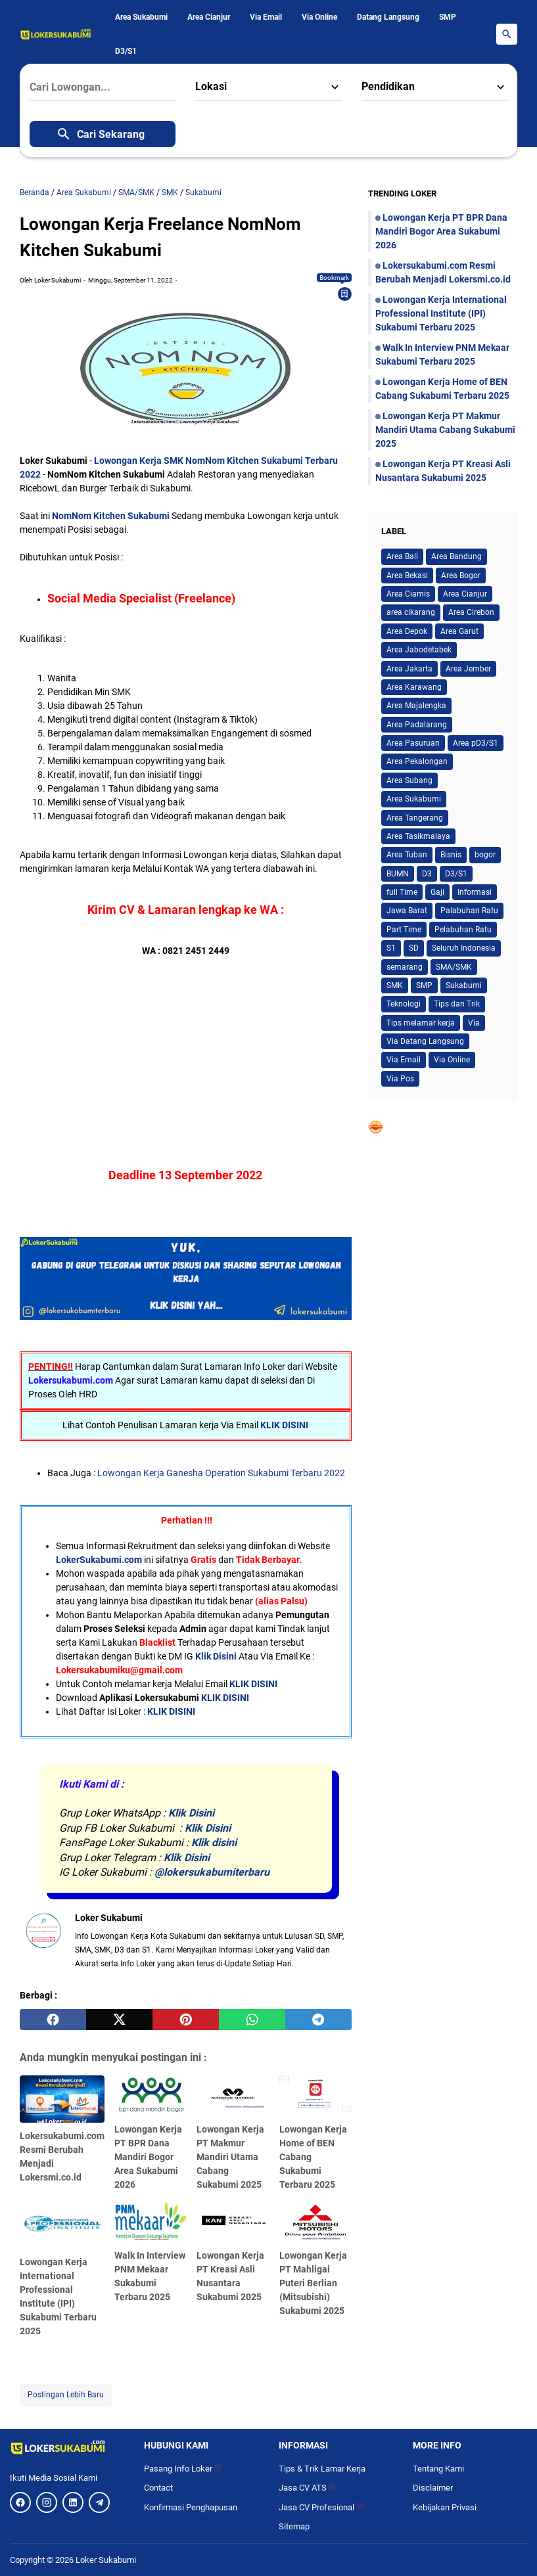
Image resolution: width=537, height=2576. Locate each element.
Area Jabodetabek (419, 649)
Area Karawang (414, 687)
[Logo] (67, 2447)
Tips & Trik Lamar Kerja (322, 2469)
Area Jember (468, 668)
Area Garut (459, 631)
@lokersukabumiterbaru (211, 1872)
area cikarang (410, 612)
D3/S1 (126, 51)
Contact (158, 2488)
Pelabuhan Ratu (463, 929)
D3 (427, 873)
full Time (401, 892)
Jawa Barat (406, 910)
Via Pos (400, 1078)
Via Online (319, 17)
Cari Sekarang (100, 134)
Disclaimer (433, 2488)
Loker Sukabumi (106, 2560)
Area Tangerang (414, 818)
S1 (391, 948)
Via (474, 1023)
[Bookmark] (344, 293)
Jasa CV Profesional (321, 2507)
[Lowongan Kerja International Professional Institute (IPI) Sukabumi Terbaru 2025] (62, 2225)
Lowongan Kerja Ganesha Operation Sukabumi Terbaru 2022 (221, 1473)
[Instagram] (46, 2502)
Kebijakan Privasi (445, 2507)
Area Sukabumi (141, 17)
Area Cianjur (208, 17)
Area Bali (402, 556)
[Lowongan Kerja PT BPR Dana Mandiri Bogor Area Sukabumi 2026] (150, 2095)
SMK (394, 985)
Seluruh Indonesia (464, 948)
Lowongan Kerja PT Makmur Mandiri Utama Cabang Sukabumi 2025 (230, 2157)
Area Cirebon (471, 612)
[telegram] (318, 2019)
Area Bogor (460, 575)
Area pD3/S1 (475, 743)
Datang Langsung (388, 17)
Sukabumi (464, 985)
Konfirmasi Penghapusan (190, 2507)
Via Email (266, 17)
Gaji (437, 892)
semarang (404, 967)
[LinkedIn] (72, 2502)
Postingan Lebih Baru (66, 2394)
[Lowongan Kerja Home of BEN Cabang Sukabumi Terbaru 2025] (315, 2095)
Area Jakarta (409, 668)
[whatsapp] (252, 2019)
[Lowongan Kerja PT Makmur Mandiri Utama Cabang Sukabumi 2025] (233, 2095)
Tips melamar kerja (420, 1023)
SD (414, 948)
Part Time (403, 929)
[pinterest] (185, 2019)
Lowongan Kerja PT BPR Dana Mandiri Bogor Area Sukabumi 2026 (148, 2157)
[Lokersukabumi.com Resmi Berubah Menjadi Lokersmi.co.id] (62, 2099)
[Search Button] (506, 34)
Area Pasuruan (413, 743)
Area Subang (409, 780)
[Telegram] (99, 2502)
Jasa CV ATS (308, 2488)
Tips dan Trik (457, 1003)
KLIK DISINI (284, 1425)
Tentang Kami (438, 2469)
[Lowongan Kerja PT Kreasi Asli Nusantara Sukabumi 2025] (233, 2222)
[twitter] (119, 2019)
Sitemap (294, 2526)
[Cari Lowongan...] (102, 87)
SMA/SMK (454, 967)
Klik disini (214, 1842)
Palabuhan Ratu (469, 910)
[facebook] (53, 2019)
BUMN (397, 873)
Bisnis (450, 854)
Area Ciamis (408, 594)
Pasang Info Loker (183, 2469)
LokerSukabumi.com (99, 1559)
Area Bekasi (407, 575)
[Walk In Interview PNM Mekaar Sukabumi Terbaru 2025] (150, 2222)
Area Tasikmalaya (418, 836)
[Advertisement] (186, 1050)
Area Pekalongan (417, 761)
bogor (485, 854)
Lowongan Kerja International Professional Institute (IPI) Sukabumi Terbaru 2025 (441, 313)
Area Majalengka (416, 705)
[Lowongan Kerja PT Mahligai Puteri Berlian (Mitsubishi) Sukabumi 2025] (315, 2222)
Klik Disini (216, 1656)
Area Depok (406, 631)
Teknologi (403, 1003)
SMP (447, 17)
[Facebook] (20, 2502)
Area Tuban (406, 854)
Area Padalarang (416, 724)
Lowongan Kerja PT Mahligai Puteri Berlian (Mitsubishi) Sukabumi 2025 (313, 2283)
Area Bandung (456, 556)
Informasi (474, 892)
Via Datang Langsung (425, 1041)
